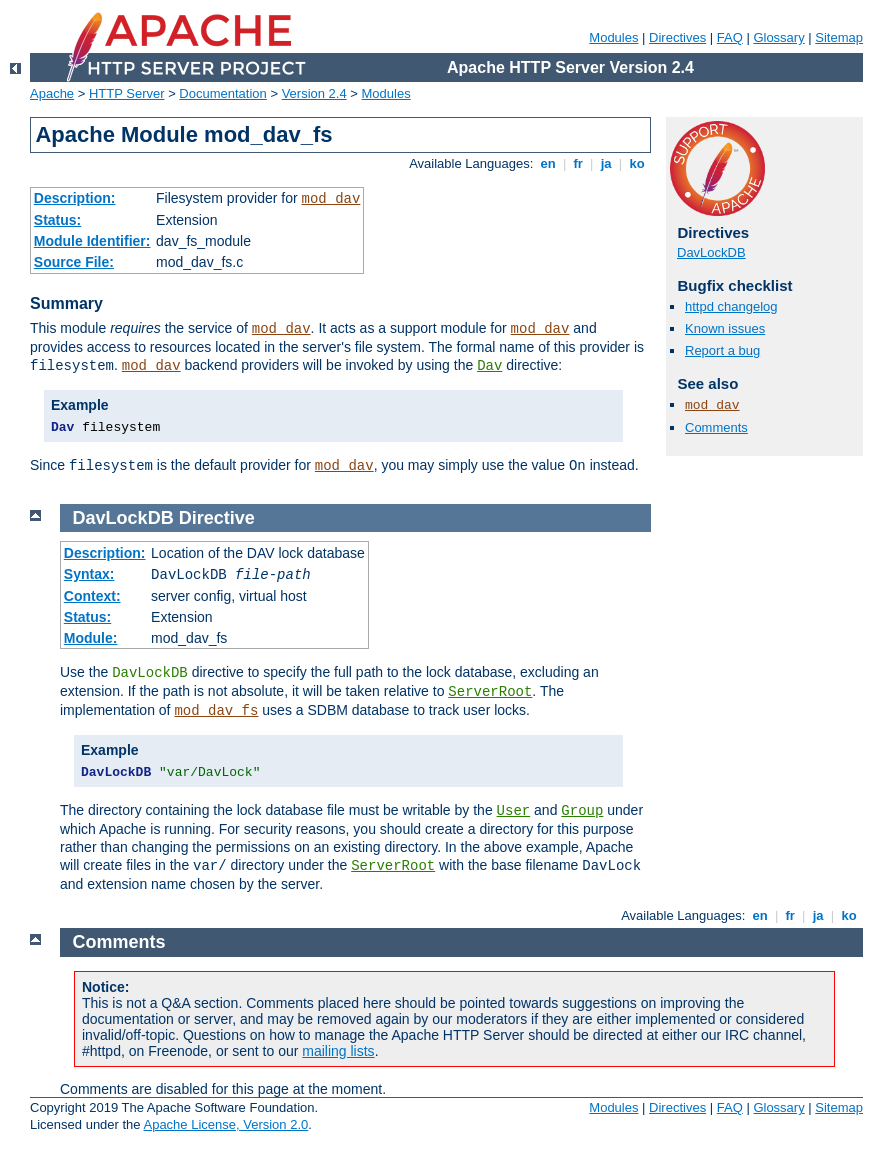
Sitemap (839, 37)
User (514, 811)
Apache (52, 93)
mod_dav (331, 199)
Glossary (778, 37)
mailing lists (338, 1051)
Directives (677, 37)
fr (578, 163)
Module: (91, 638)
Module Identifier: (92, 241)
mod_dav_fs (216, 711)
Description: (75, 198)
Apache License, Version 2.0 (225, 1124)
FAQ (730, 37)
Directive (217, 518)
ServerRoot (490, 692)
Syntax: (89, 574)
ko (637, 163)
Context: (92, 596)
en (548, 163)
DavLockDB (711, 252)
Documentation (222, 93)
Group (582, 811)
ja (606, 163)
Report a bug (722, 350)
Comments (716, 427)
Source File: (74, 262)
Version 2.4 (314, 93)
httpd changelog (731, 306)
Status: (57, 220)
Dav (489, 366)
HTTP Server (127, 93)
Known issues (725, 328)
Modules (613, 37)
